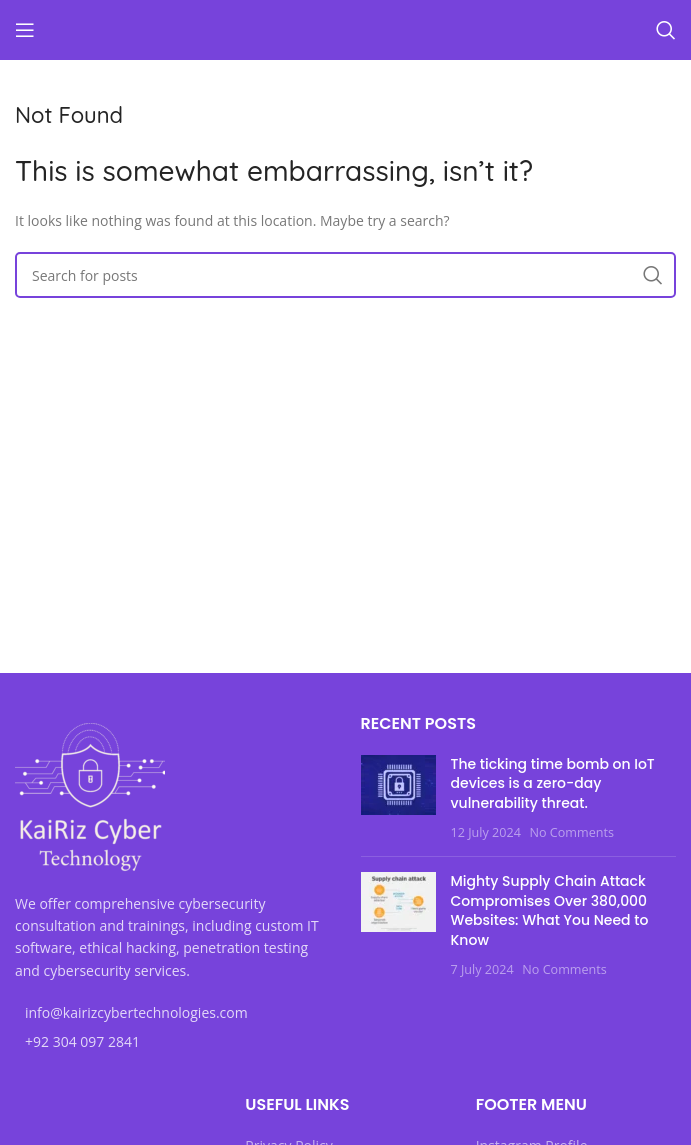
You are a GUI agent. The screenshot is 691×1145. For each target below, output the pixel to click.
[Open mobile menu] (25, 30)
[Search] (666, 30)
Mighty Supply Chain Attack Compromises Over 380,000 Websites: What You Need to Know (550, 910)
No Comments (571, 832)
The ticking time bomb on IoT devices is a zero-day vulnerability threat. (553, 783)
